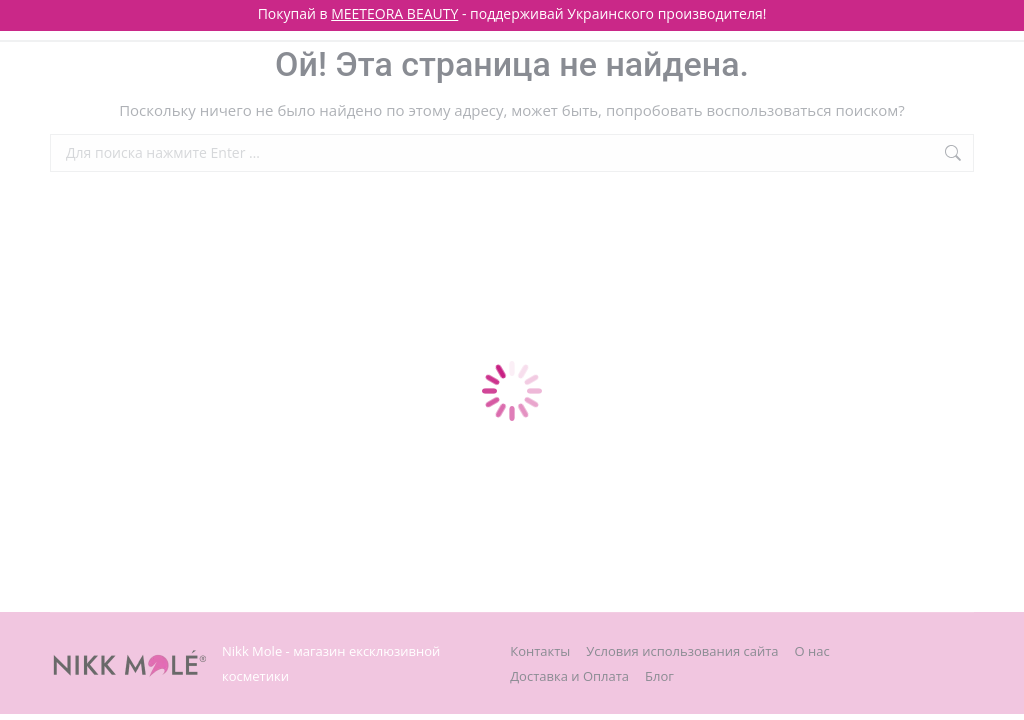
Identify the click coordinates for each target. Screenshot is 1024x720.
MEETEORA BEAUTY (394, 13)
